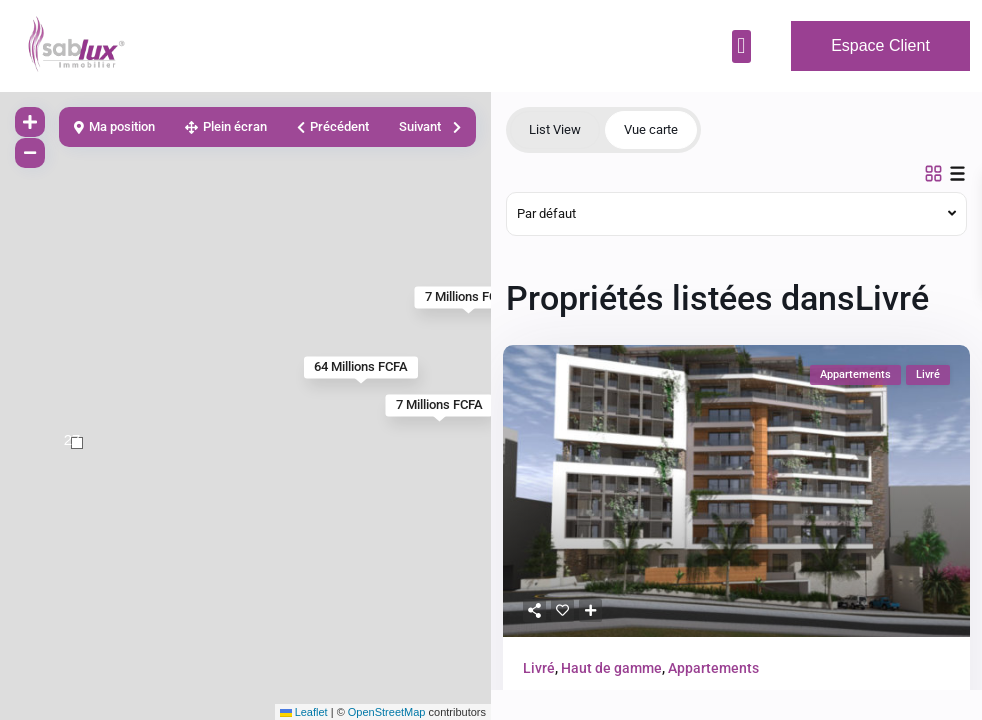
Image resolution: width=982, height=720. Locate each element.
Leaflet (304, 712)
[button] (741, 46)
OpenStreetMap (387, 712)
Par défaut (546, 213)
